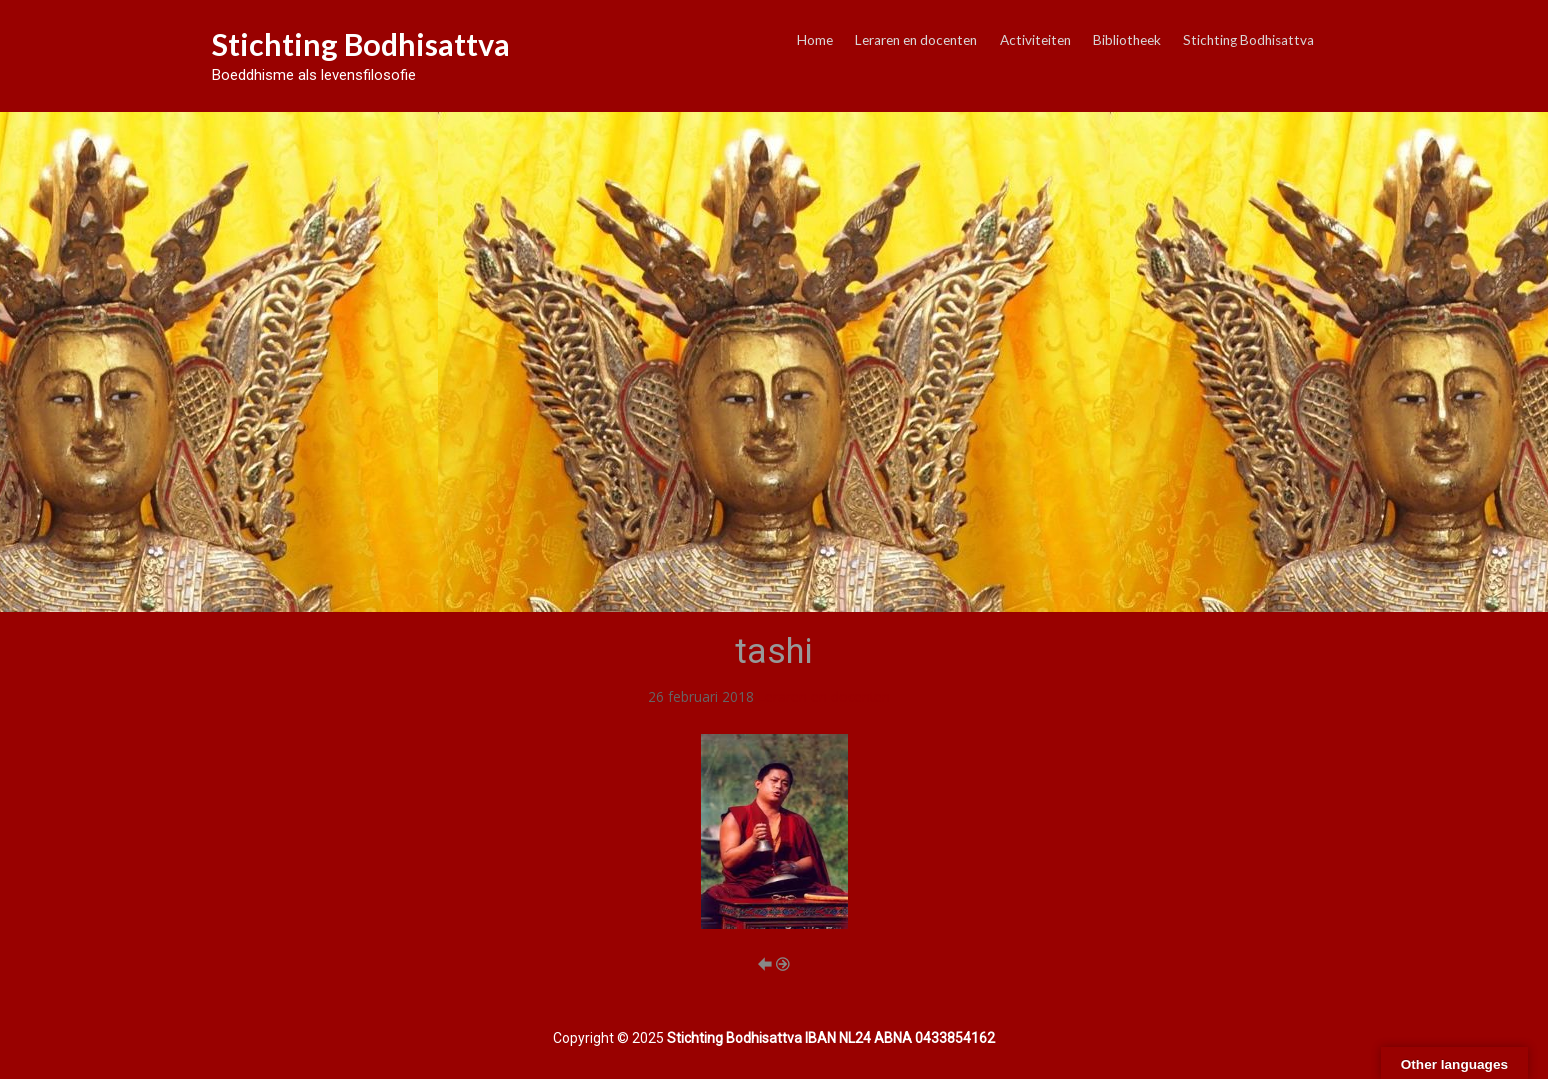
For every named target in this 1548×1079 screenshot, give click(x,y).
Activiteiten (1035, 40)
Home (815, 40)
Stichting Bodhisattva (361, 44)
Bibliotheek (1127, 40)
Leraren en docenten (916, 40)
